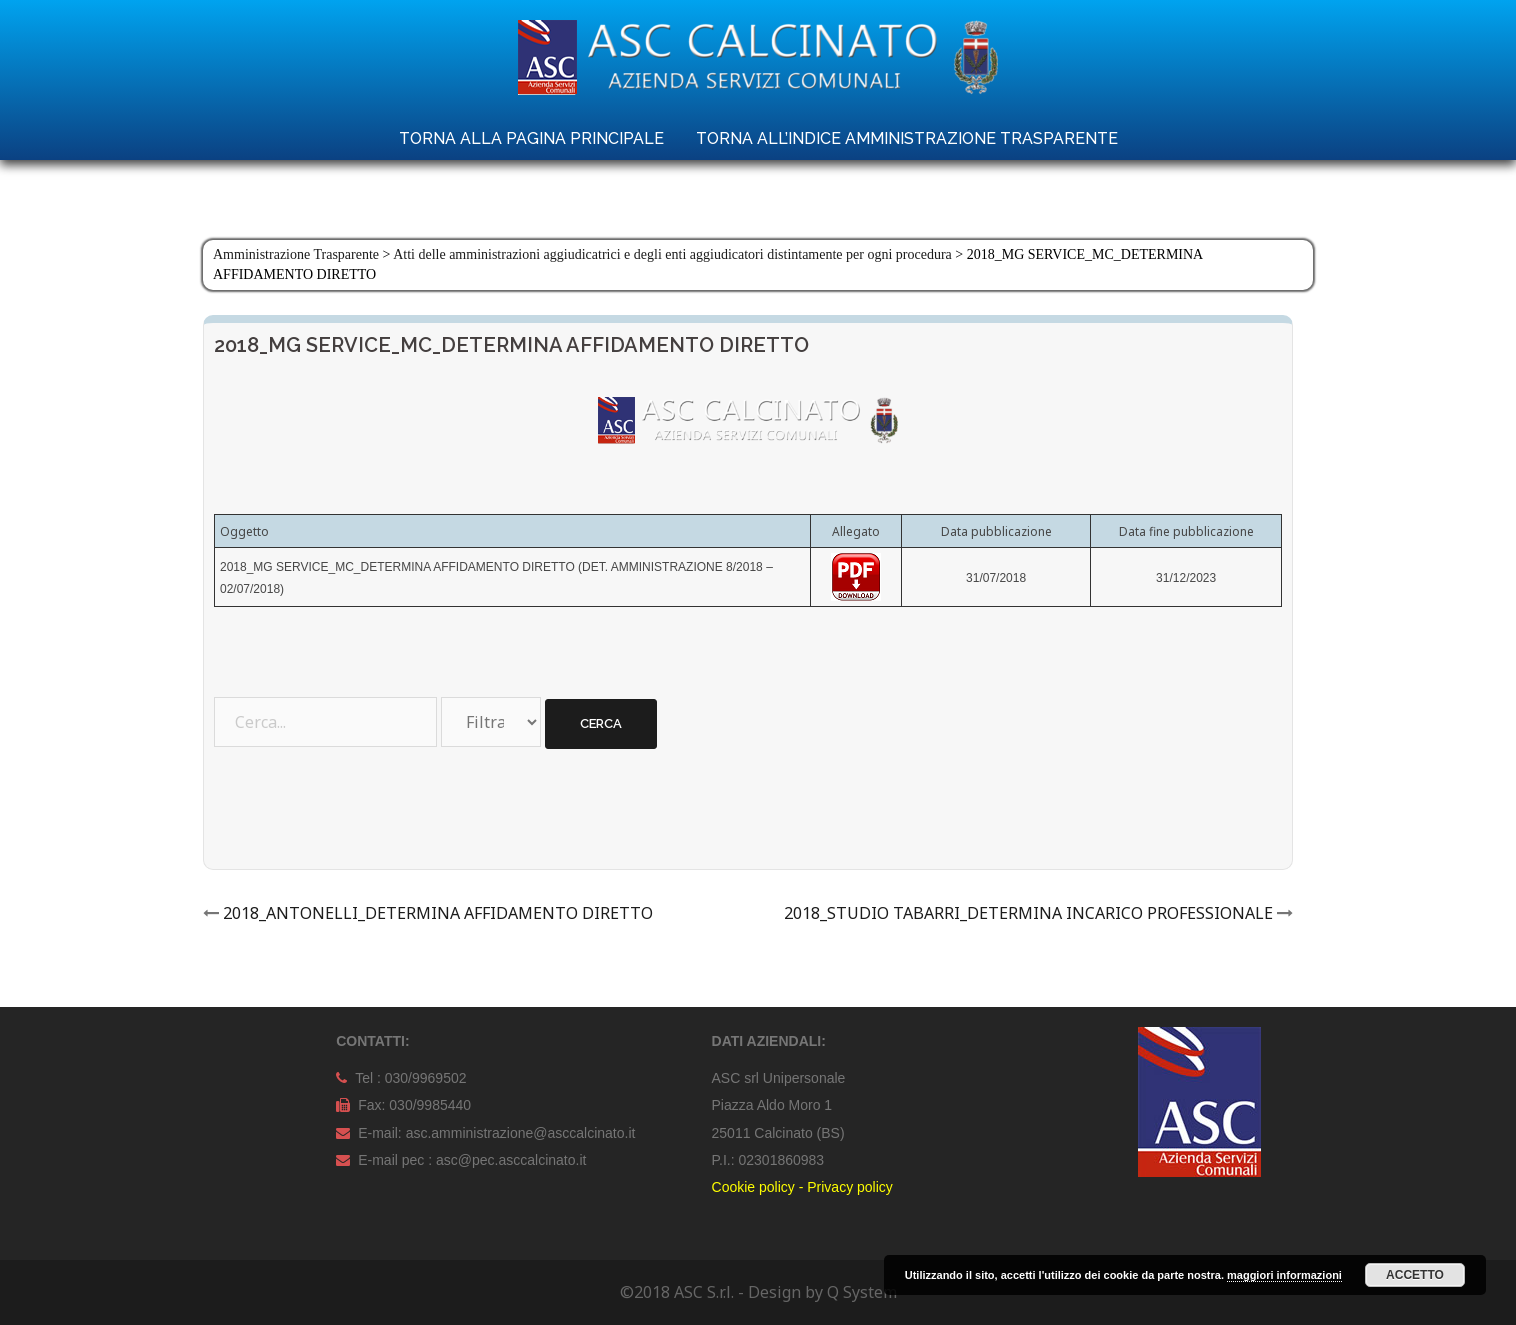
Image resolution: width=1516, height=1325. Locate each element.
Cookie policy (753, 1187)
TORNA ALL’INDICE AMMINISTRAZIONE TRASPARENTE (907, 138)
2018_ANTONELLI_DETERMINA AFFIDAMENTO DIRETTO (438, 913)
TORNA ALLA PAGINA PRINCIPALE (531, 138)
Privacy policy (850, 1187)
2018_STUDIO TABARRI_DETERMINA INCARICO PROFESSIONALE (1028, 913)
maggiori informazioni (1284, 1275)
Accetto (1415, 1275)
